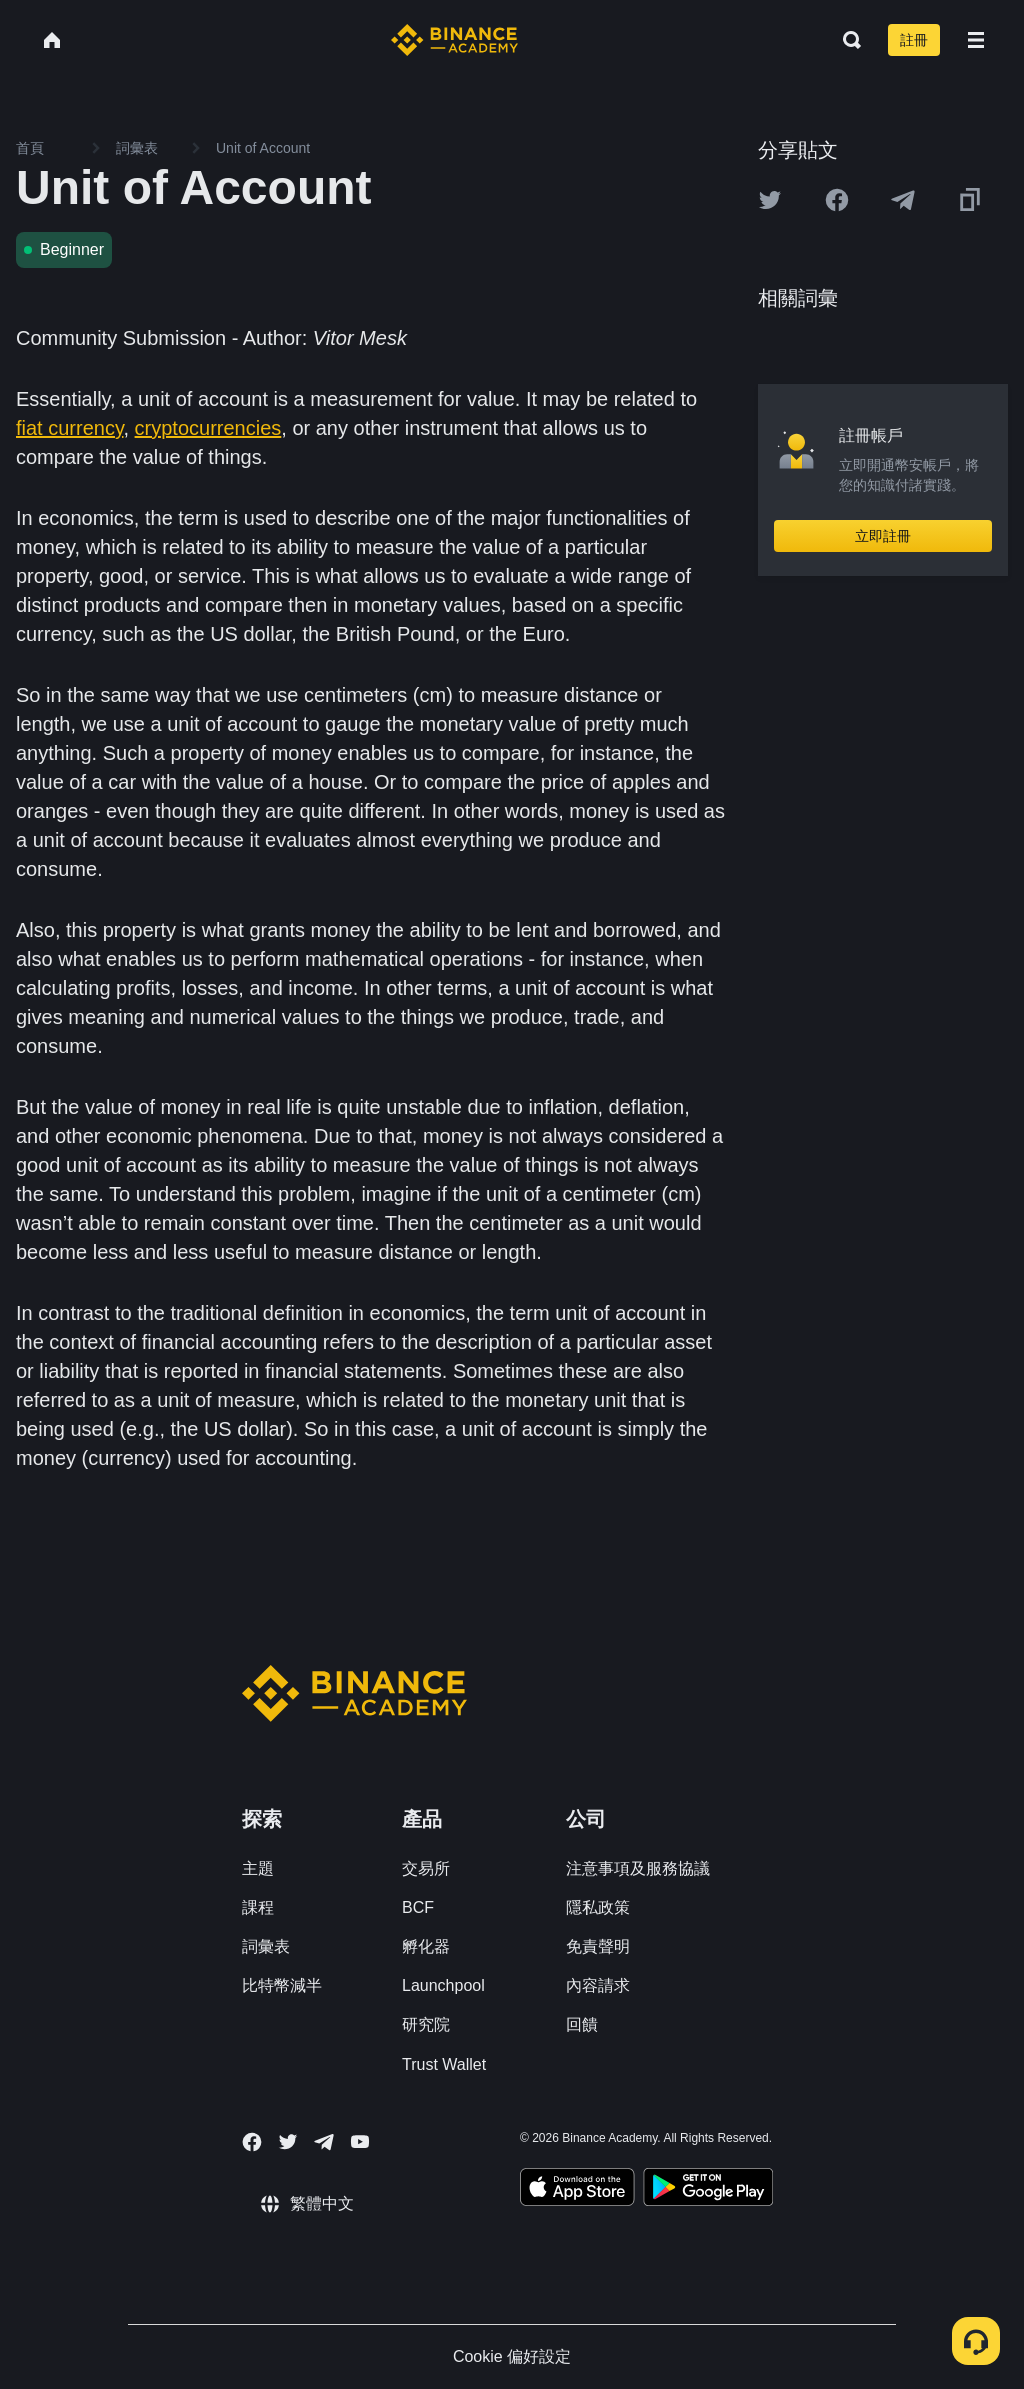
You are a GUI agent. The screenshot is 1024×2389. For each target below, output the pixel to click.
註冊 (914, 40)
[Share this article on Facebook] (837, 200)
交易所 (426, 1868)
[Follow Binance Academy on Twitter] (288, 2142)
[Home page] (454, 40)
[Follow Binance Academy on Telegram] (324, 2142)
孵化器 (426, 1946)
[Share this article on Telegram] (903, 200)
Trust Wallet (444, 2064)
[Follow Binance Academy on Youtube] (360, 2141)
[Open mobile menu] (976, 40)
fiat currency (69, 428)
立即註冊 (883, 536)
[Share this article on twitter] (770, 200)
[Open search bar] (846, 40)
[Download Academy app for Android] (708, 2190)
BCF (418, 1907)
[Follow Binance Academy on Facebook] (252, 2142)
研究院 (426, 2024)
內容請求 (598, 1985)
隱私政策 (598, 1907)
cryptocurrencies (208, 428)
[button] (976, 40)
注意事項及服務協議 (638, 1868)
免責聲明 (598, 1946)
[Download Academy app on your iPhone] (577, 2190)
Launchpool (443, 1985)
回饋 (582, 2024)
